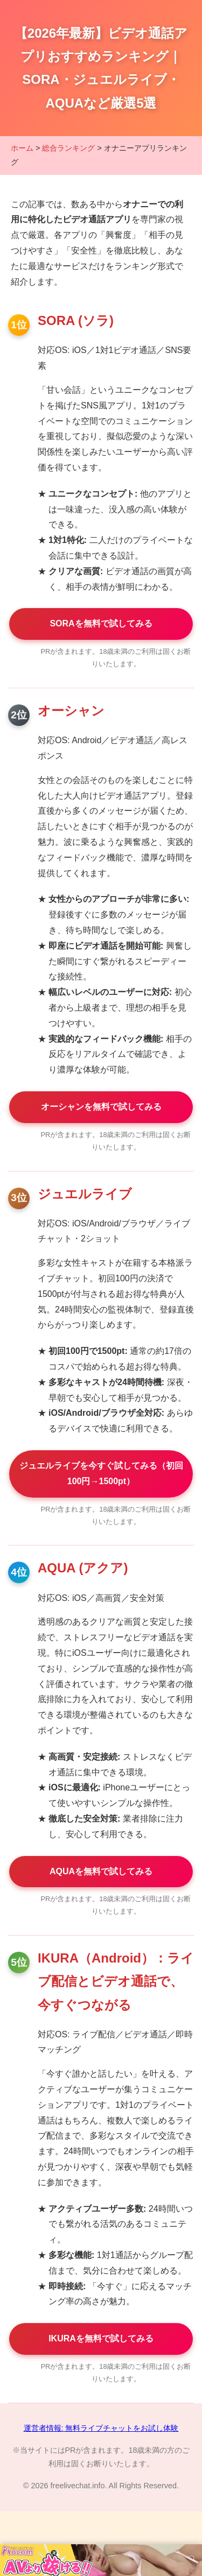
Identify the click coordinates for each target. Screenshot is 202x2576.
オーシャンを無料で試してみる (101, 1106)
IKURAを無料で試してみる (101, 2338)
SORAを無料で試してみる (101, 623)
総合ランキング (68, 148)
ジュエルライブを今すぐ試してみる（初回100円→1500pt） (101, 1473)
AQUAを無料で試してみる (101, 1871)
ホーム (22, 148)
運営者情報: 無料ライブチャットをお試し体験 (101, 2428)
